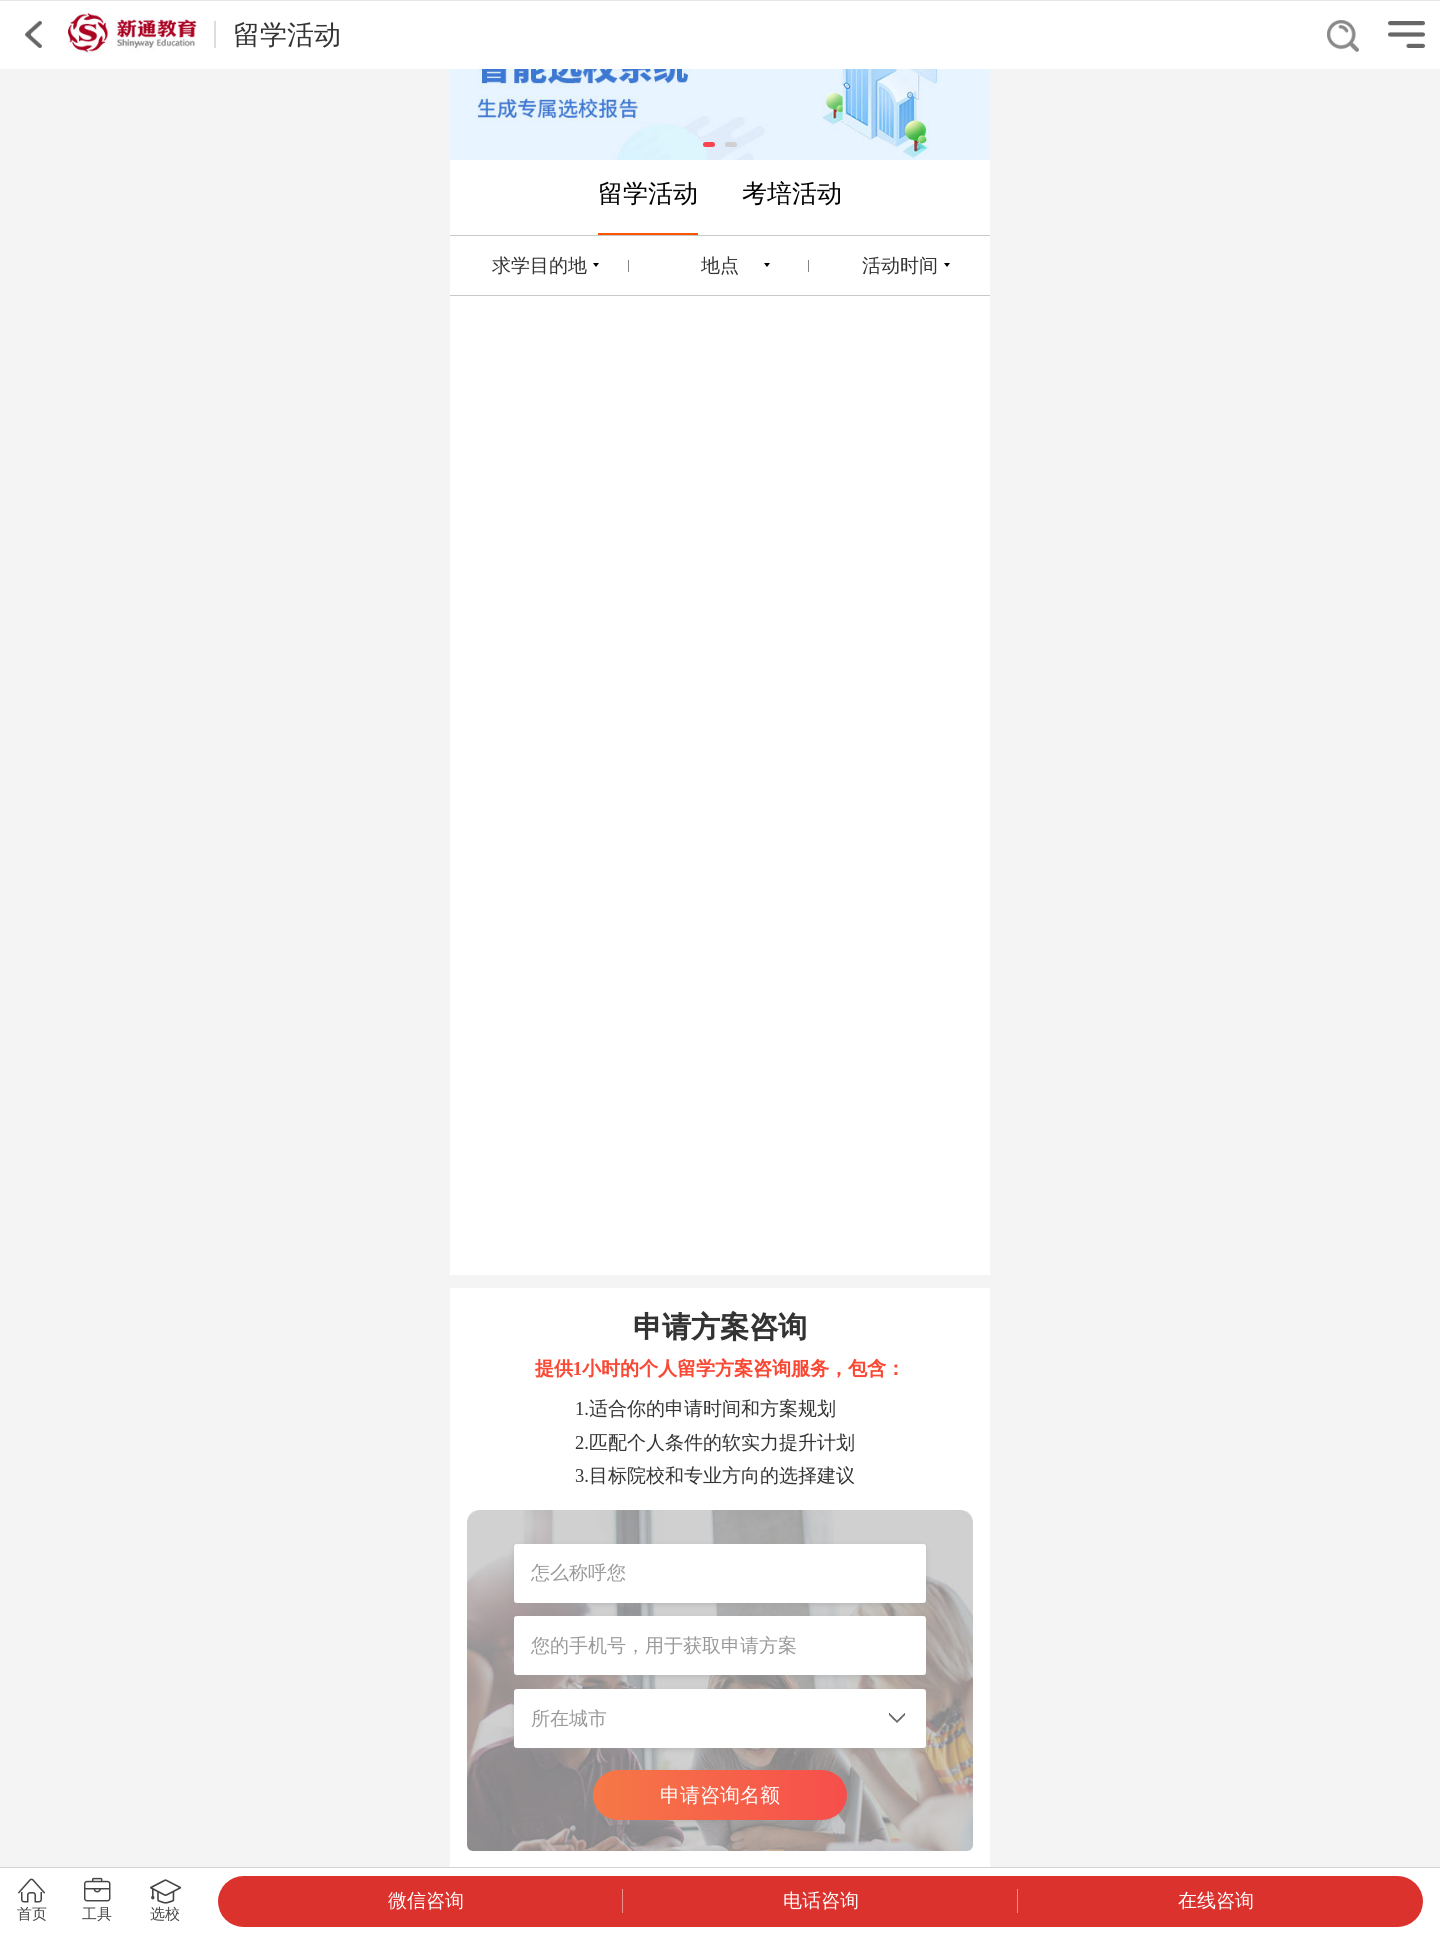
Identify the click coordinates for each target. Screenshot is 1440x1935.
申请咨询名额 (720, 1795)
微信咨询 (426, 1900)
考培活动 (792, 193)
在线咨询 (1216, 1900)
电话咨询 (821, 1900)
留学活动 (648, 193)
